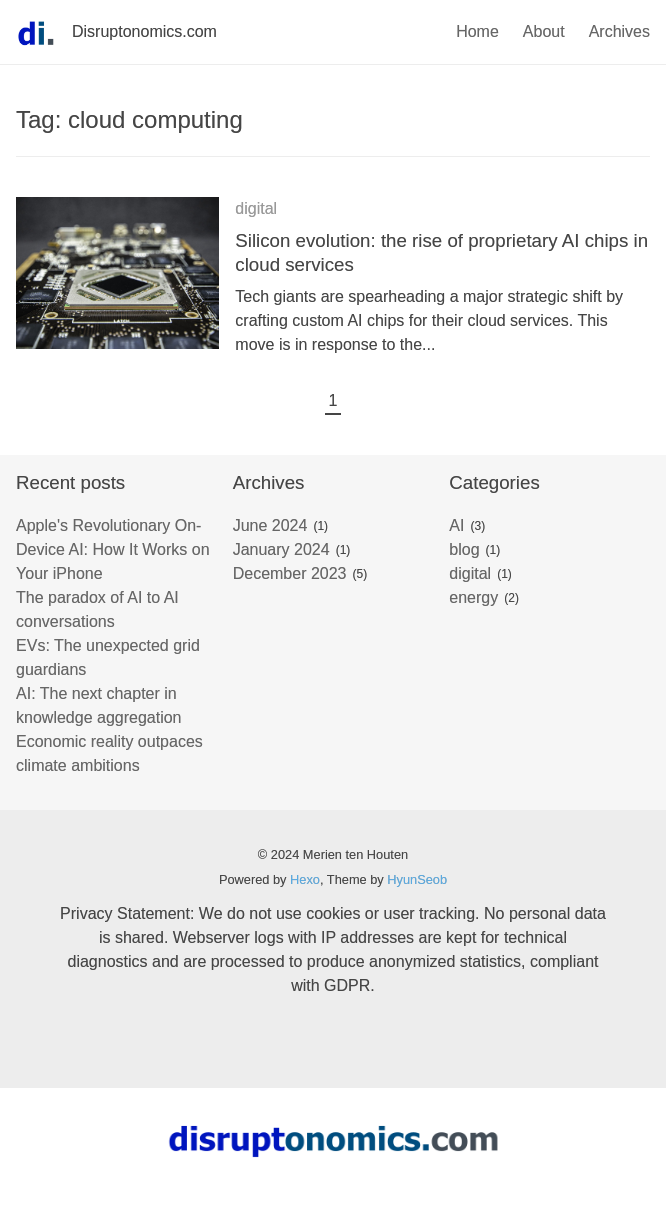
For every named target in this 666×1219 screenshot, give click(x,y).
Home (477, 31)
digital (256, 208)
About (544, 31)
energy (473, 597)
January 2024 (281, 549)
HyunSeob (417, 879)
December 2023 (290, 573)
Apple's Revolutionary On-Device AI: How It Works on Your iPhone (113, 549)
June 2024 (270, 525)
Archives (619, 31)
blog (464, 549)
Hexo (305, 879)
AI (456, 525)
